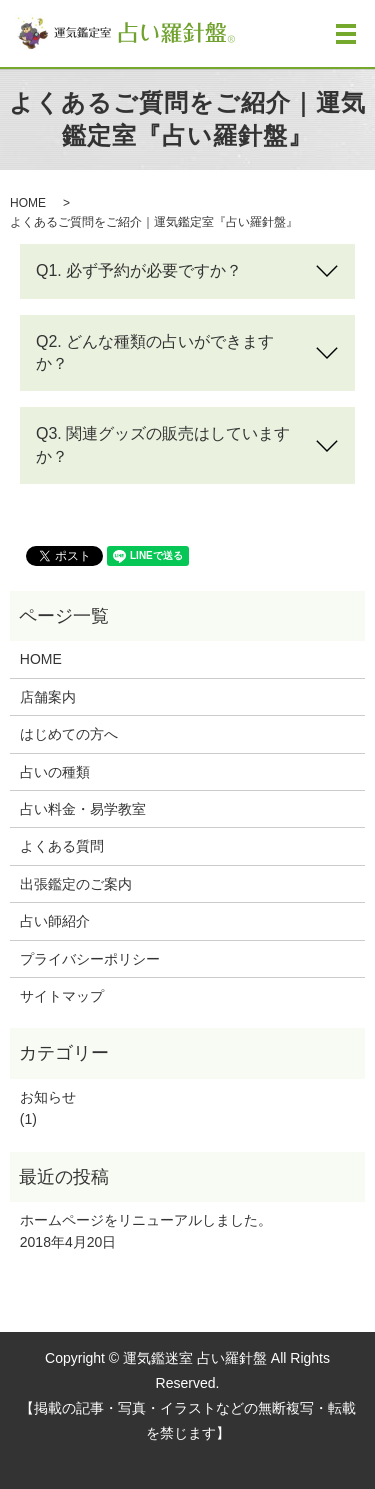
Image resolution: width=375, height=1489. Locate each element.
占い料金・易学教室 (83, 809)
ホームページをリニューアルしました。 (146, 1220)
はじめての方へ (69, 734)
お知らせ (48, 1097)
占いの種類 (55, 772)
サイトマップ (62, 996)
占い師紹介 (55, 921)
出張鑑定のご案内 (76, 884)
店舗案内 (48, 697)
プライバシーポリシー (90, 959)
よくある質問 (62, 846)
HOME (28, 203)
